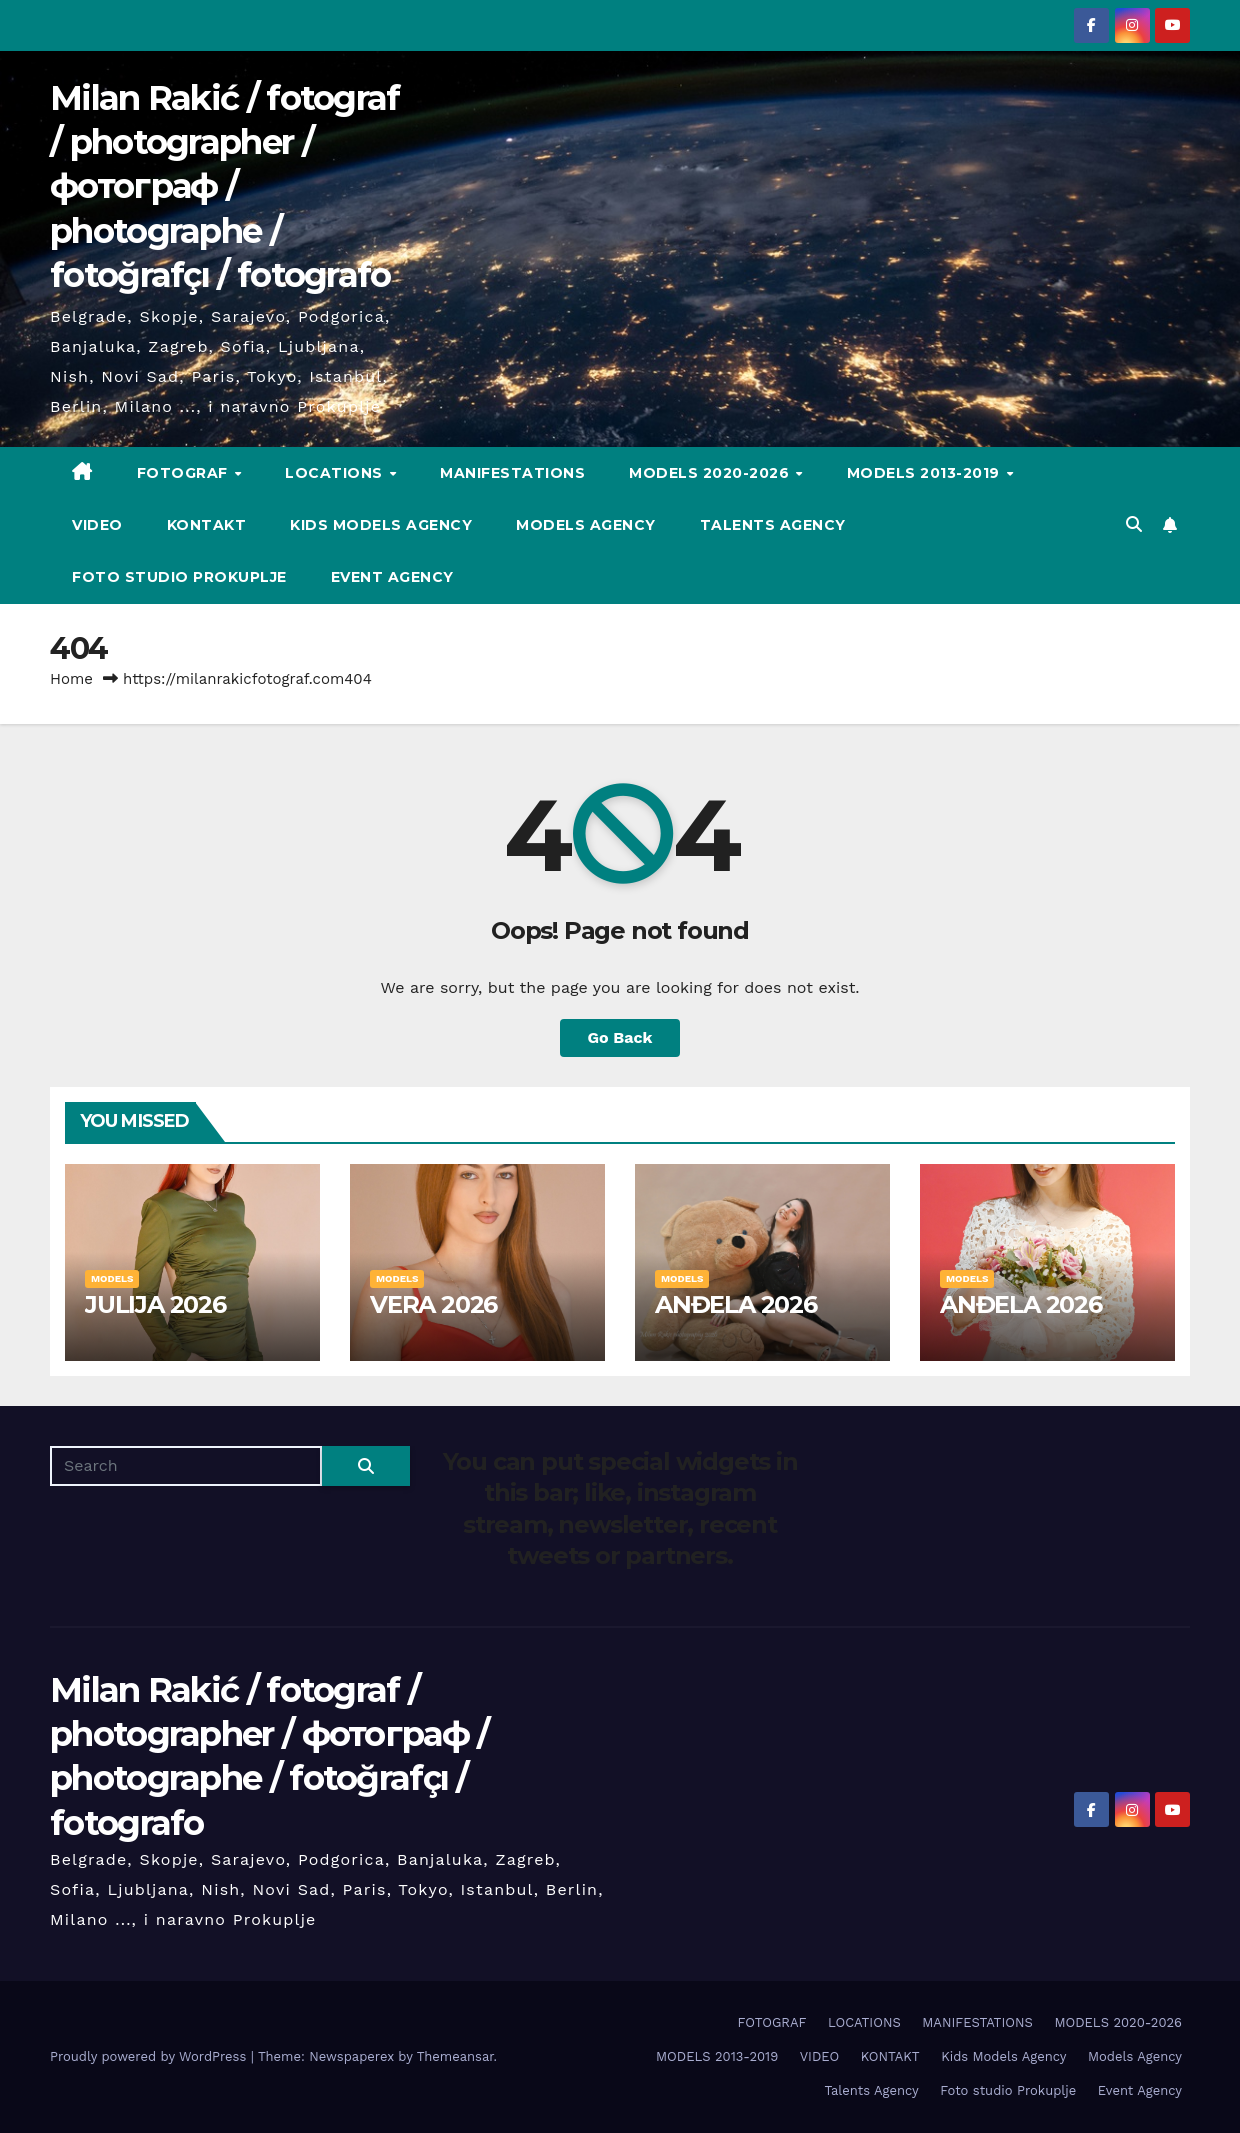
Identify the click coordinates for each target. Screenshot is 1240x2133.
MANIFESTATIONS (512, 473)
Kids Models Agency (381, 525)
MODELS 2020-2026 (711, 473)
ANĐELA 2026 (736, 1304)
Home (71, 679)
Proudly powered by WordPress (150, 2056)
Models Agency (586, 525)
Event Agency (392, 577)
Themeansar (455, 2056)
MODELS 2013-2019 (926, 473)
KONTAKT (207, 525)
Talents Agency (773, 525)
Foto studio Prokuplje (179, 577)
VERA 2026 (433, 1304)
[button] (1134, 524)
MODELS (112, 1278)
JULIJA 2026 (155, 1304)
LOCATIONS (336, 473)
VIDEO (97, 525)
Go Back (620, 1037)
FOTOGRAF (185, 473)
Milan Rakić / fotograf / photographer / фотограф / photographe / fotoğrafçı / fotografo (225, 186)
